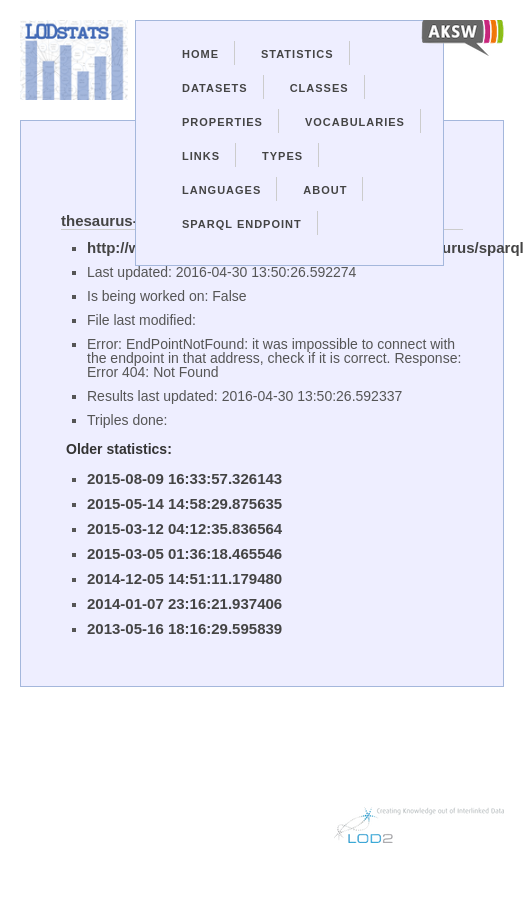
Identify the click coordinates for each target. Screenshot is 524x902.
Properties (222, 122)
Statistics (297, 54)
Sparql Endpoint (242, 224)
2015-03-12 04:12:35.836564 (184, 528)
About (325, 190)
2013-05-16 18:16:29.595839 (184, 628)
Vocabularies (355, 122)
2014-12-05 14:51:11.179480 (184, 578)
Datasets (215, 88)
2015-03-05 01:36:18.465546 (184, 553)
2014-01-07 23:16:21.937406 (184, 603)
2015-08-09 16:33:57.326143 (184, 478)
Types (282, 156)
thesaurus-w (105, 220)
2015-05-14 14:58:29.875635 (184, 503)
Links (201, 156)
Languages (221, 190)
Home (200, 54)
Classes (319, 88)
